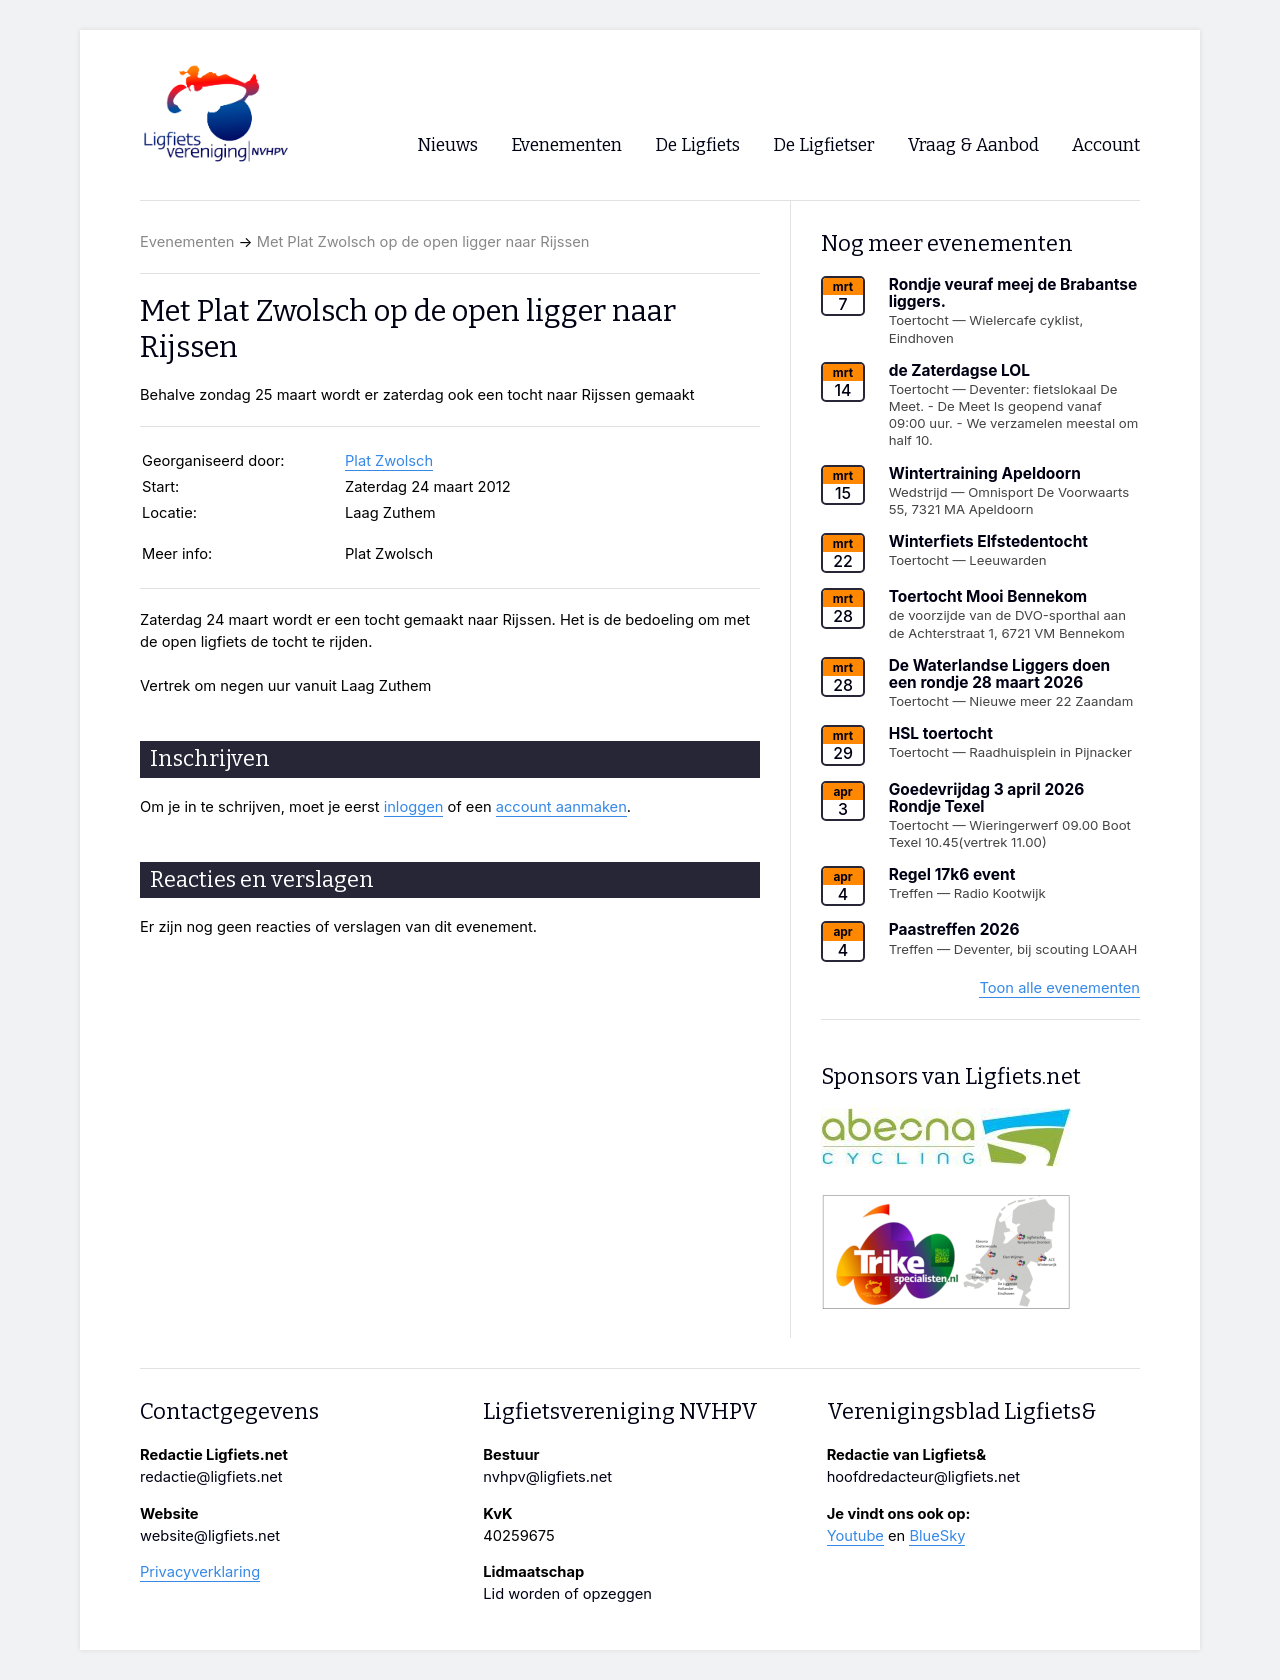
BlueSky (937, 1536)
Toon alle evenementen (1059, 988)
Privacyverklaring (200, 1572)
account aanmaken (561, 807)
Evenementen (187, 242)
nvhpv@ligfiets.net (547, 1477)
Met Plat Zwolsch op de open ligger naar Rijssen (423, 242)
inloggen (414, 807)
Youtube (855, 1536)
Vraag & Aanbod (973, 145)
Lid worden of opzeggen (567, 1594)
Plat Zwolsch (389, 461)
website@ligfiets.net (210, 1536)
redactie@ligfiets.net (211, 1477)
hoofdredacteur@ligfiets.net (923, 1477)
